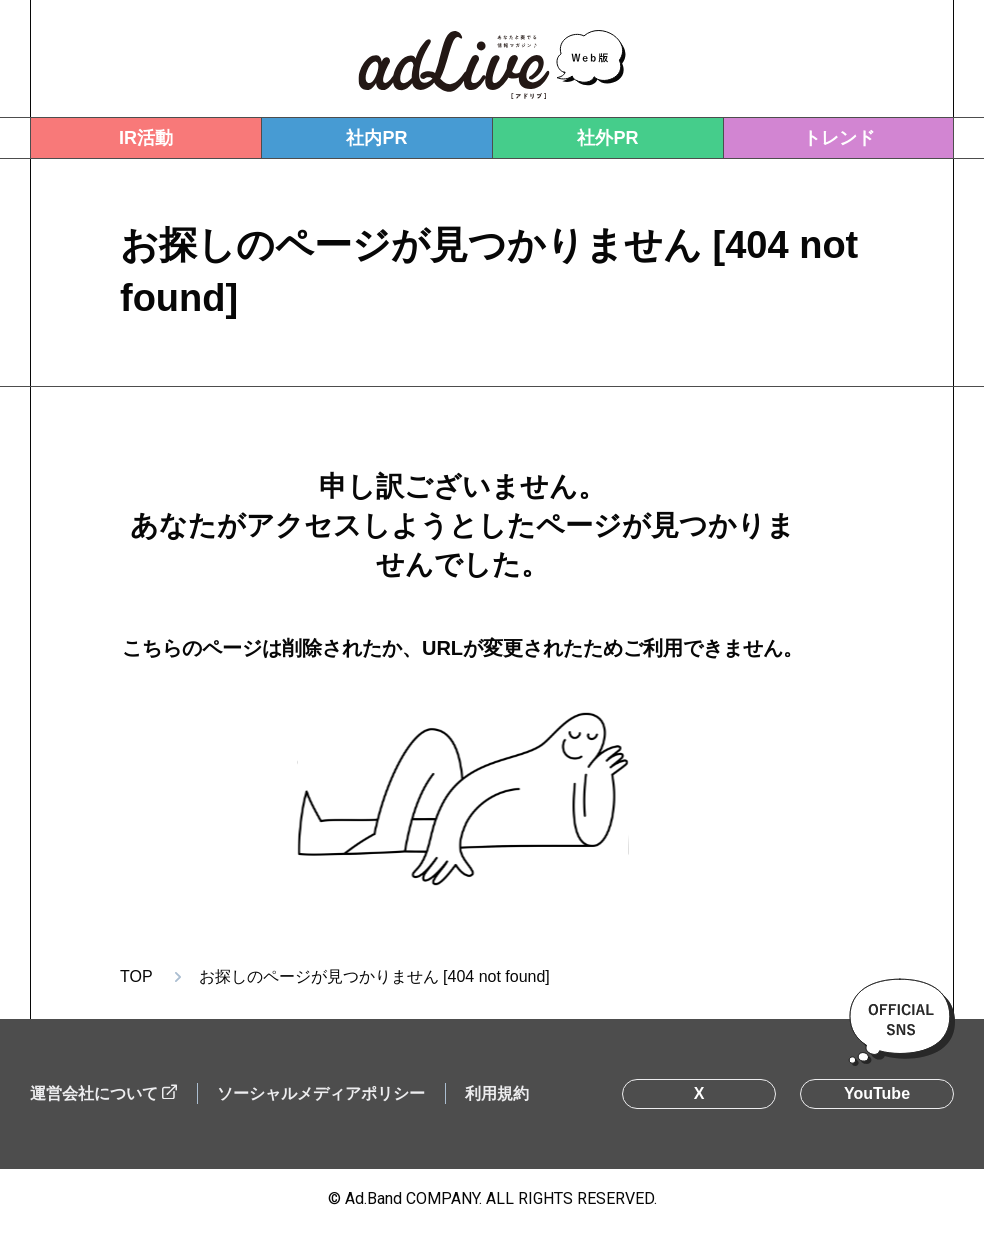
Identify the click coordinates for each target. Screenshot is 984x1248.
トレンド (839, 138)
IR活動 (146, 138)
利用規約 (497, 1093)
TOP (136, 976)
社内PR (376, 138)
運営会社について (94, 1093)
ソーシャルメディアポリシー (321, 1093)
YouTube (877, 1093)
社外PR (607, 138)
